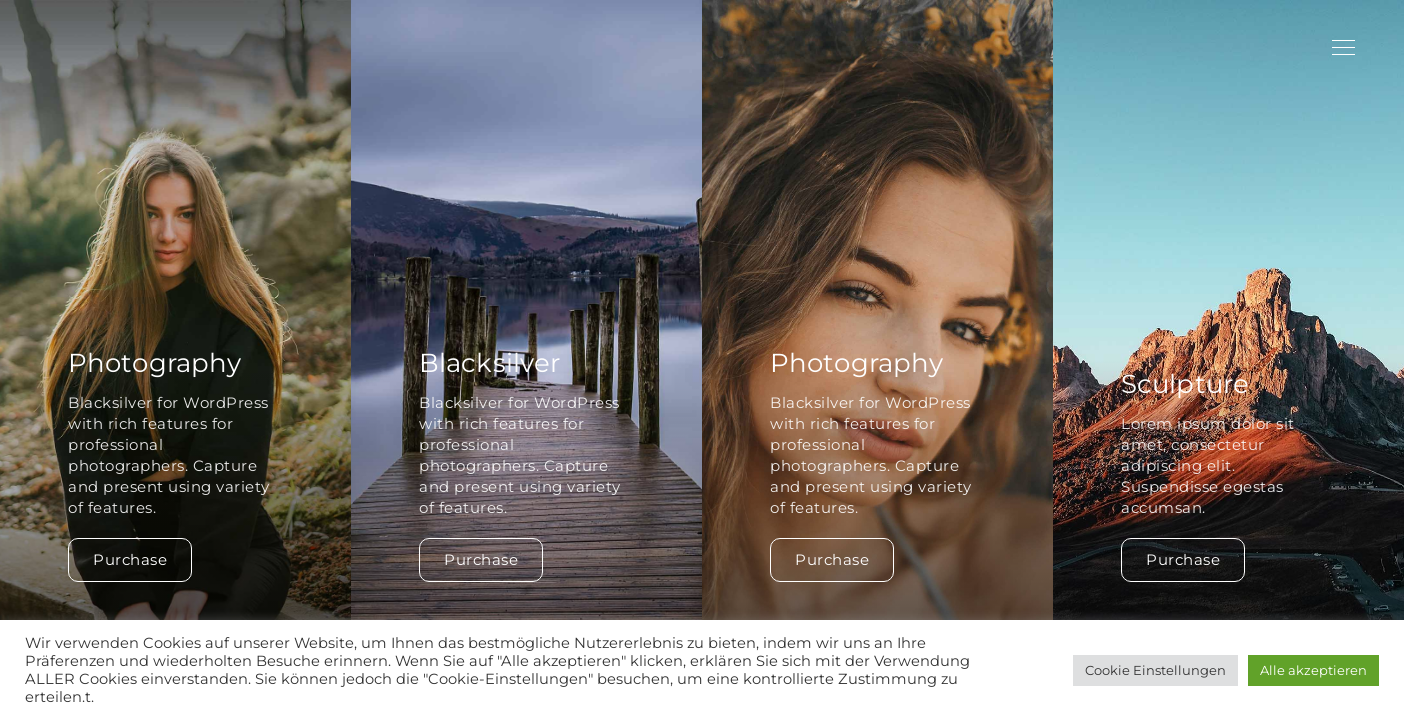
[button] (1380, 360)
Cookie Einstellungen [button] (1155, 670)
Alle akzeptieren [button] (1313, 670)
